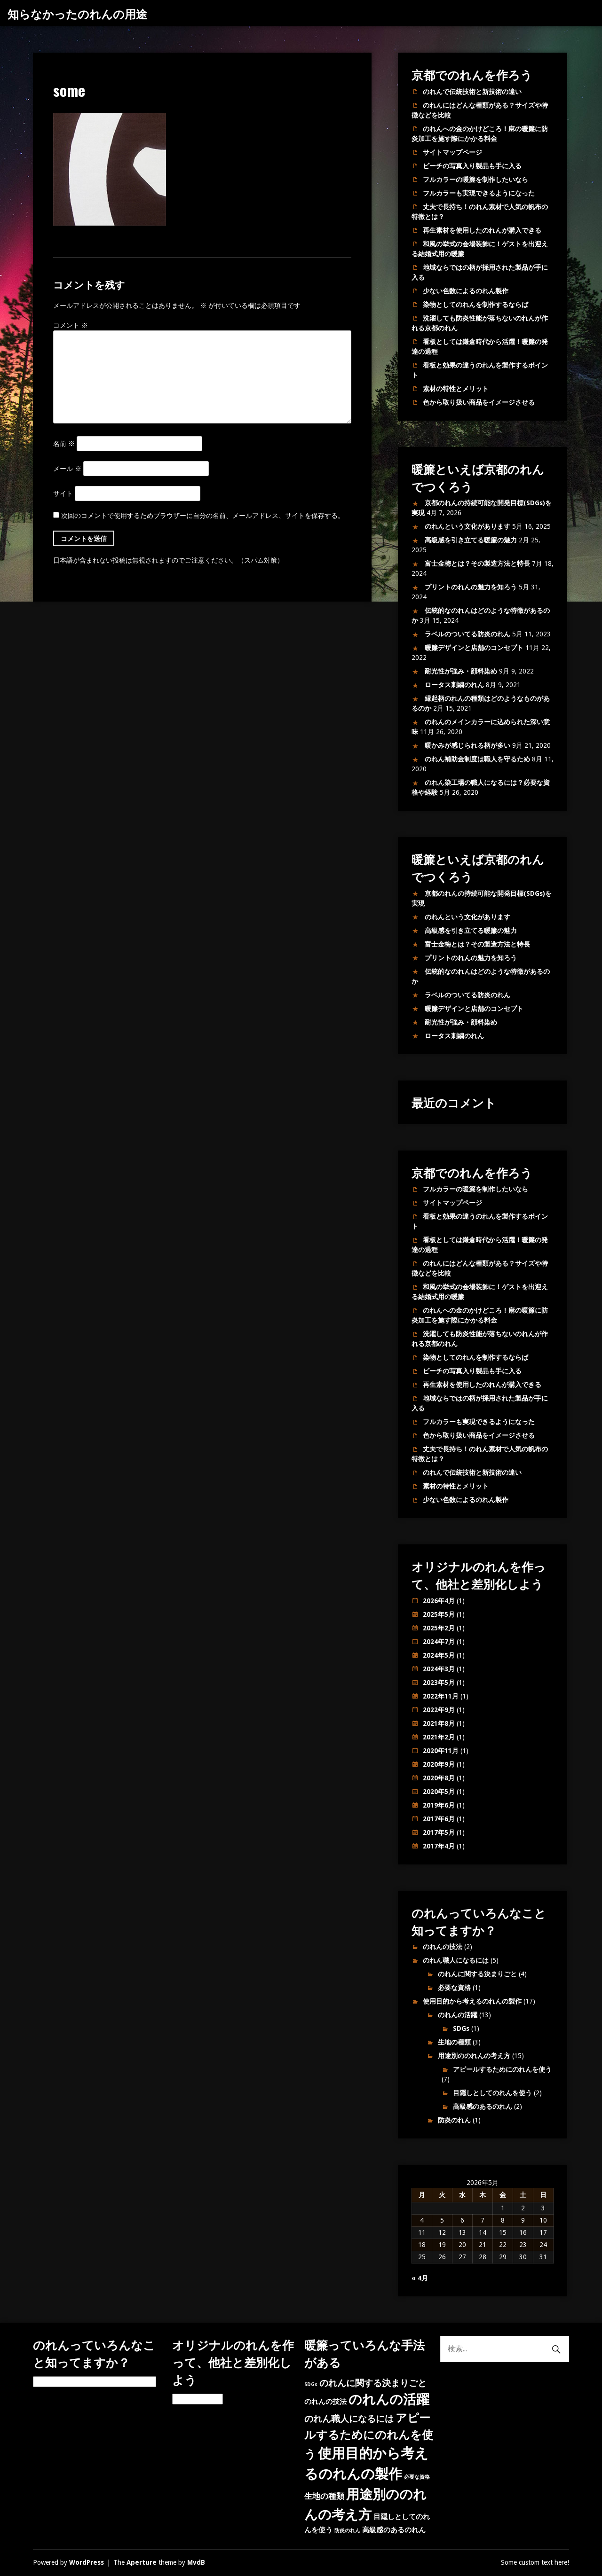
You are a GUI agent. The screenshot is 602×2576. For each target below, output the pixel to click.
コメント (70, 325)
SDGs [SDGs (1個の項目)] (310, 2384)
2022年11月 (441, 1696)
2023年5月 (439, 1682)
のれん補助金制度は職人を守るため (477, 759)
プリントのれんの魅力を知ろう (471, 587)
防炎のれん (454, 2120)
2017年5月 (439, 1832)
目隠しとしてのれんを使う (492, 2093)
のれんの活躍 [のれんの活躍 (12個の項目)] (389, 2399)
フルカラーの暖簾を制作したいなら (475, 179)
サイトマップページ (452, 152)
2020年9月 (439, 1764)
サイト (63, 493)
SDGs (461, 2028)
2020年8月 (439, 1778)
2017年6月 (439, 1819)
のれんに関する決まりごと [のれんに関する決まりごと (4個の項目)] (373, 2383)
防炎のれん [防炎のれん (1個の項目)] (347, 2531)
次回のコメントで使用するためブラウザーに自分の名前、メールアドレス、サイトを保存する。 (202, 515)
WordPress (86, 2562)
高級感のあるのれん (482, 2106)
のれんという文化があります (467, 526)
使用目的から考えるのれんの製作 (472, 2001)
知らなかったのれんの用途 (77, 13)
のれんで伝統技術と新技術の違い (472, 91)
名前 (64, 443)
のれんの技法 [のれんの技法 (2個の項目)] (325, 2401)
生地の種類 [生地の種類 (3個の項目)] (324, 2496)
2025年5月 (439, 1614)
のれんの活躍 (457, 2015)
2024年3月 (439, 1669)
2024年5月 (439, 1655)
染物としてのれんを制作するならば (475, 304)
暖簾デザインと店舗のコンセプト (474, 647)
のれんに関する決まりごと (477, 1974)
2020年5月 (439, 1791)
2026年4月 (439, 1601)
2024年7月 (439, 1641)
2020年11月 (441, 1750)
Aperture (142, 2562)
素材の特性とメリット (456, 388)
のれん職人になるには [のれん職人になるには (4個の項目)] (349, 2418)
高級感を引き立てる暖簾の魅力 (471, 540)
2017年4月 (439, 1846)
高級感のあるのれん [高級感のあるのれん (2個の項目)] (394, 2530)
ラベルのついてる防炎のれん (467, 634)
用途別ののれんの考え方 (474, 2055)
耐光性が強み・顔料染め (461, 671)
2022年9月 (439, 1710)
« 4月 (420, 2278)
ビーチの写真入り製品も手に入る (472, 166)
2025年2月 (439, 1628)
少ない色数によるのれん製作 (465, 291)
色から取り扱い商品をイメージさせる (479, 402)
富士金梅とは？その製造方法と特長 (477, 563)
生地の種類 (454, 2042)
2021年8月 (439, 1723)
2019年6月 (439, 1805)
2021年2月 (439, 1737)
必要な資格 (454, 1987)
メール (67, 468)
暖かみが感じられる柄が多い (467, 745)
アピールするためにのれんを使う (502, 2069)
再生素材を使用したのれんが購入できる (482, 230)
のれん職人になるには (456, 1960)
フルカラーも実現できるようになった (479, 193)
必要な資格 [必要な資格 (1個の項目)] (417, 2477)
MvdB (196, 2562)
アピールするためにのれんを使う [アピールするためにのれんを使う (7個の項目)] (368, 2436)
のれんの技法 (442, 1946)
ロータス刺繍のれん (454, 685)
